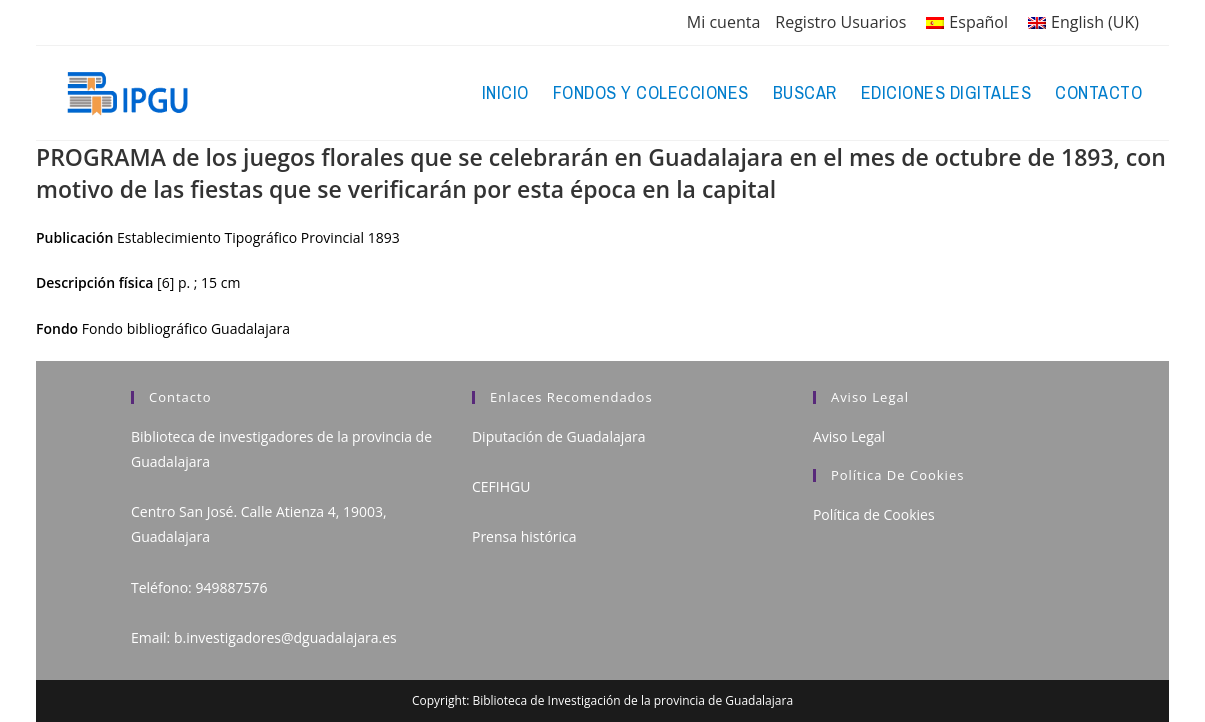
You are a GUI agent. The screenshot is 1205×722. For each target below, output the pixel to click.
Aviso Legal (849, 436)
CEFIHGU (501, 486)
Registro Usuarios (840, 22)
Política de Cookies (874, 514)
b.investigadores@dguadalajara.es (285, 637)
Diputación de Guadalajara (559, 436)
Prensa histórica (524, 536)
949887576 (231, 587)
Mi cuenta (723, 22)
